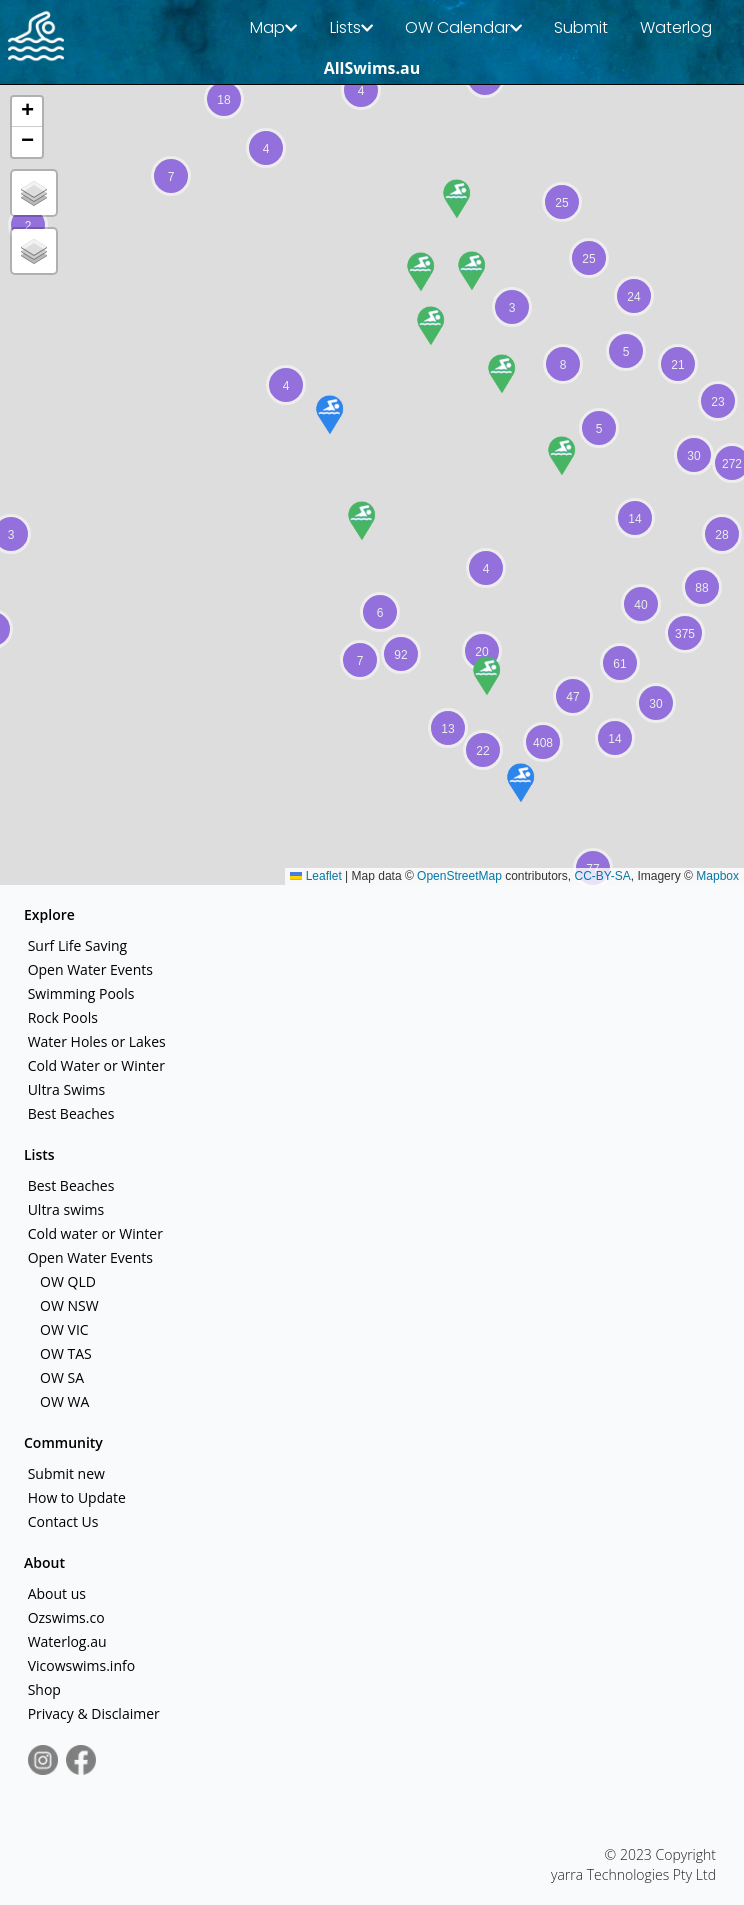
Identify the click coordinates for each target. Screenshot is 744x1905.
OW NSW (67, 1305)
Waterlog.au (65, 1641)
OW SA (60, 1377)
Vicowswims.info (79, 1665)
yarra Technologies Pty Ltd (633, 1874)
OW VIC (62, 1329)
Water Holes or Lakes (95, 1041)
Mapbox (717, 876)
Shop (42, 1689)
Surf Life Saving (75, 945)
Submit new (64, 1473)
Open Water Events (88, 969)
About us (55, 1593)
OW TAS (63, 1353)
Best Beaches (69, 1113)
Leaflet (315, 876)
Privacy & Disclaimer (92, 1713)
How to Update (75, 1497)
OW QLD (65, 1281)
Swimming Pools (79, 993)
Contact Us (61, 1521)
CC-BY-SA (603, 876)
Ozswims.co (64, 1617)
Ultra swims (64, 1209)
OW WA (62, 1401)
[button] (360, 660)
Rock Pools (61, 1017)
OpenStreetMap (459, 876)
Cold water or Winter (93, 1233)
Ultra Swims (64, 1089)
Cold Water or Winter (94, 1065)
